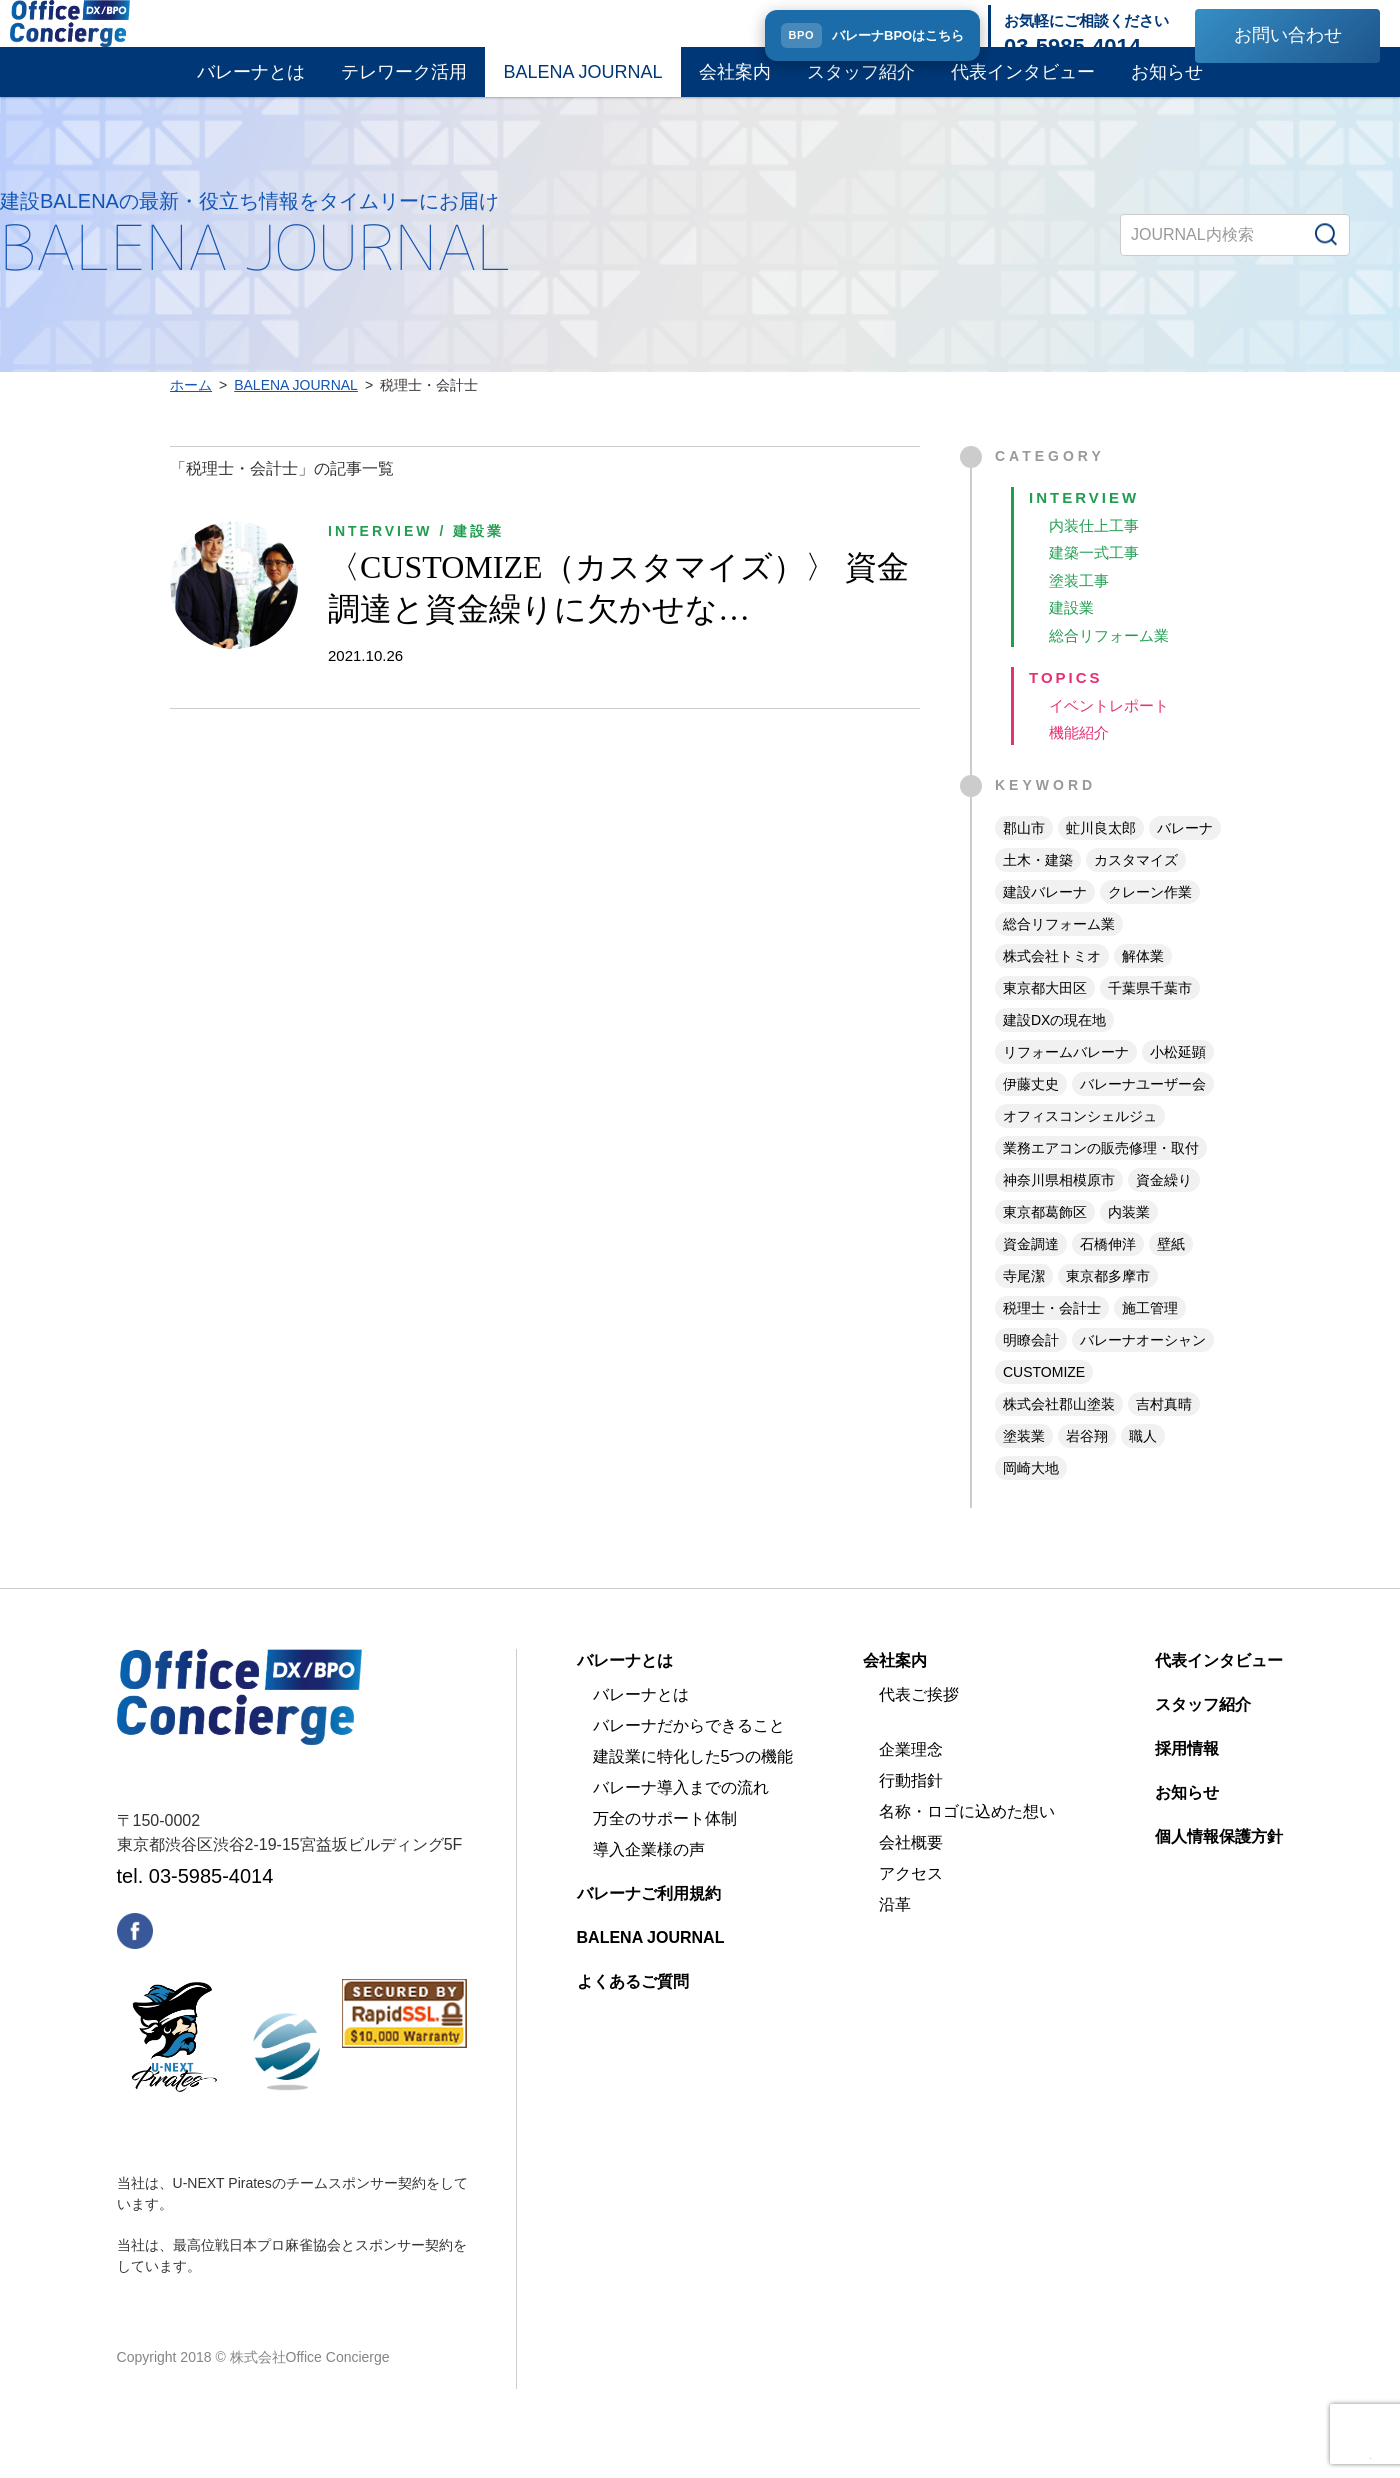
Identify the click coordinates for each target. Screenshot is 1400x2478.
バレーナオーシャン (1143, 1369)
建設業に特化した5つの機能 (693, 1785)
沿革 (895, 1933)
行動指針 (911, 1809)
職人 (1143, 1465)
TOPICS (1067, 703)
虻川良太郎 (1101, 857)
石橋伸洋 (1108, 1273)
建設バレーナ (1045, 921)
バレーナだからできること (689, 1754)
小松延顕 (1178, 1081)
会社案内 (735, 88)
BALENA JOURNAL (582, 88)
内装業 (1129, 1241)
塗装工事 (1081, 601)
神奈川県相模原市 (1059, 1209)
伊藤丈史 (1031, 1113)
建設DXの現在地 (1054, 1049)
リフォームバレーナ (1066, 1081)
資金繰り (1164, 1209)
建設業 (1073, 630)
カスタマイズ (1136, 889)
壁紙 (1171, 1273)
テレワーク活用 (404, 88)
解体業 (1143, 985)
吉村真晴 (1164, 1433)
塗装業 (1024, 1465)
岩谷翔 (1087, 1465)
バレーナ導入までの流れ (681, 1816)
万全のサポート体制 (665, 1847)
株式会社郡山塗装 (1059, 1433)
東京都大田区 (1045, 1017)
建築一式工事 (1097, 572)
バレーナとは (251, 88)
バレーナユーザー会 (1143, 1113)
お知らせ (1167, 88)
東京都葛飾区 (1045, 1241)
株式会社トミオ (1052, 985)
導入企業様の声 (649, 1878)
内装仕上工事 (1097, 543)
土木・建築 (1038, 889)
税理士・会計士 (1052, 1337)
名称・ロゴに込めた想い (967, 1840)
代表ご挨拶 (919, 1723)
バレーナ (1185, 857)
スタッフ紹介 (861, 88)
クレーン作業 (1150, 921)
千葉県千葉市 (1150, 1017)
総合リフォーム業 (1113, 659)
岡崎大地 (1031, 1497)
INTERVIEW (1087, 514)
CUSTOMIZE (1044, 1401)
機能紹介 (1081, 761)
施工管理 (1150, 1337)
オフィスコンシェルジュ (1080, 1145)
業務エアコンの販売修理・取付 (1101, 1177)
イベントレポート (1113, 732)
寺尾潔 (1024, 1305)
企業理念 (911, 1778)
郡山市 (1024, 857)
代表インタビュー (1023, 88)
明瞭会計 (1031, 1369)
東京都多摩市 (1108, 1305)
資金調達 (1031, 1273)
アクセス (911, 1902)
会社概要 (911, 1871)
